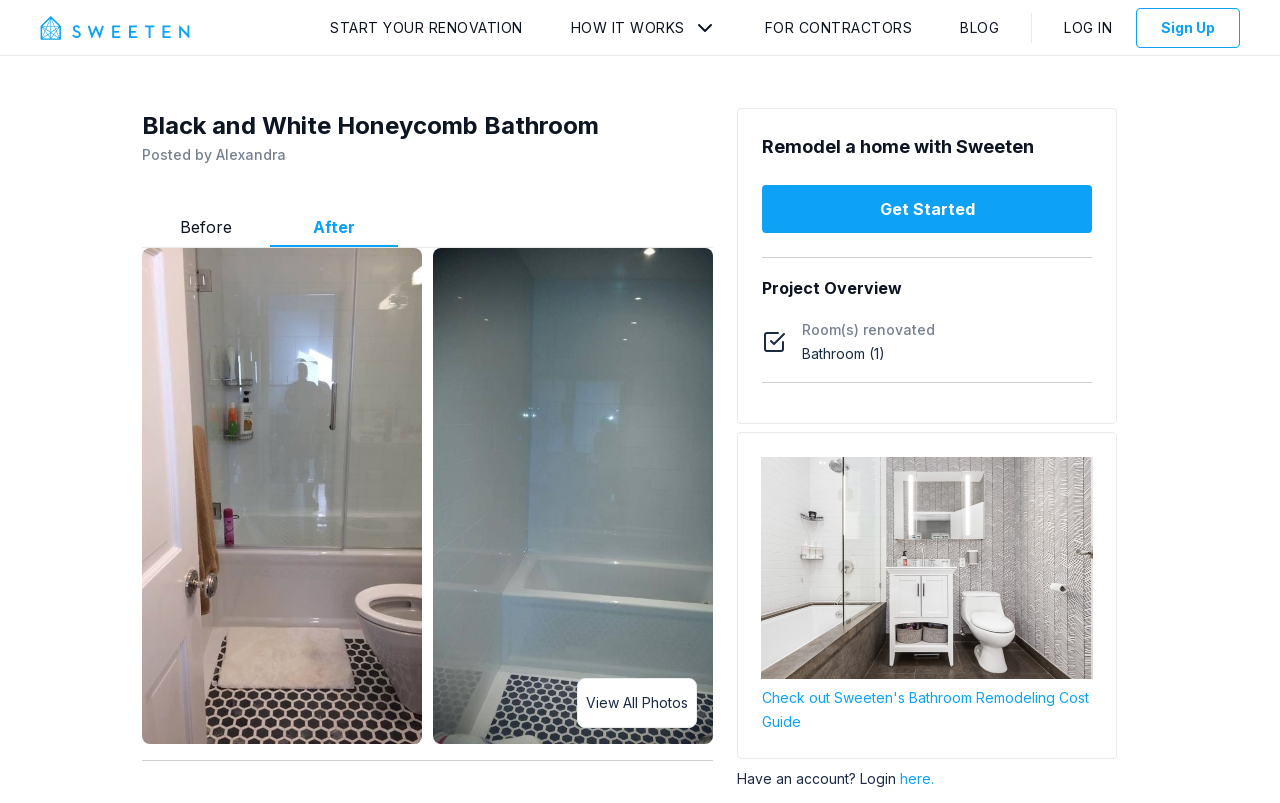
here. (917, 778)
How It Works (628, 27)
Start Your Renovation (426, 27)
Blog (979, 27)
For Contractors (839, 27)
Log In (1088, 27)
